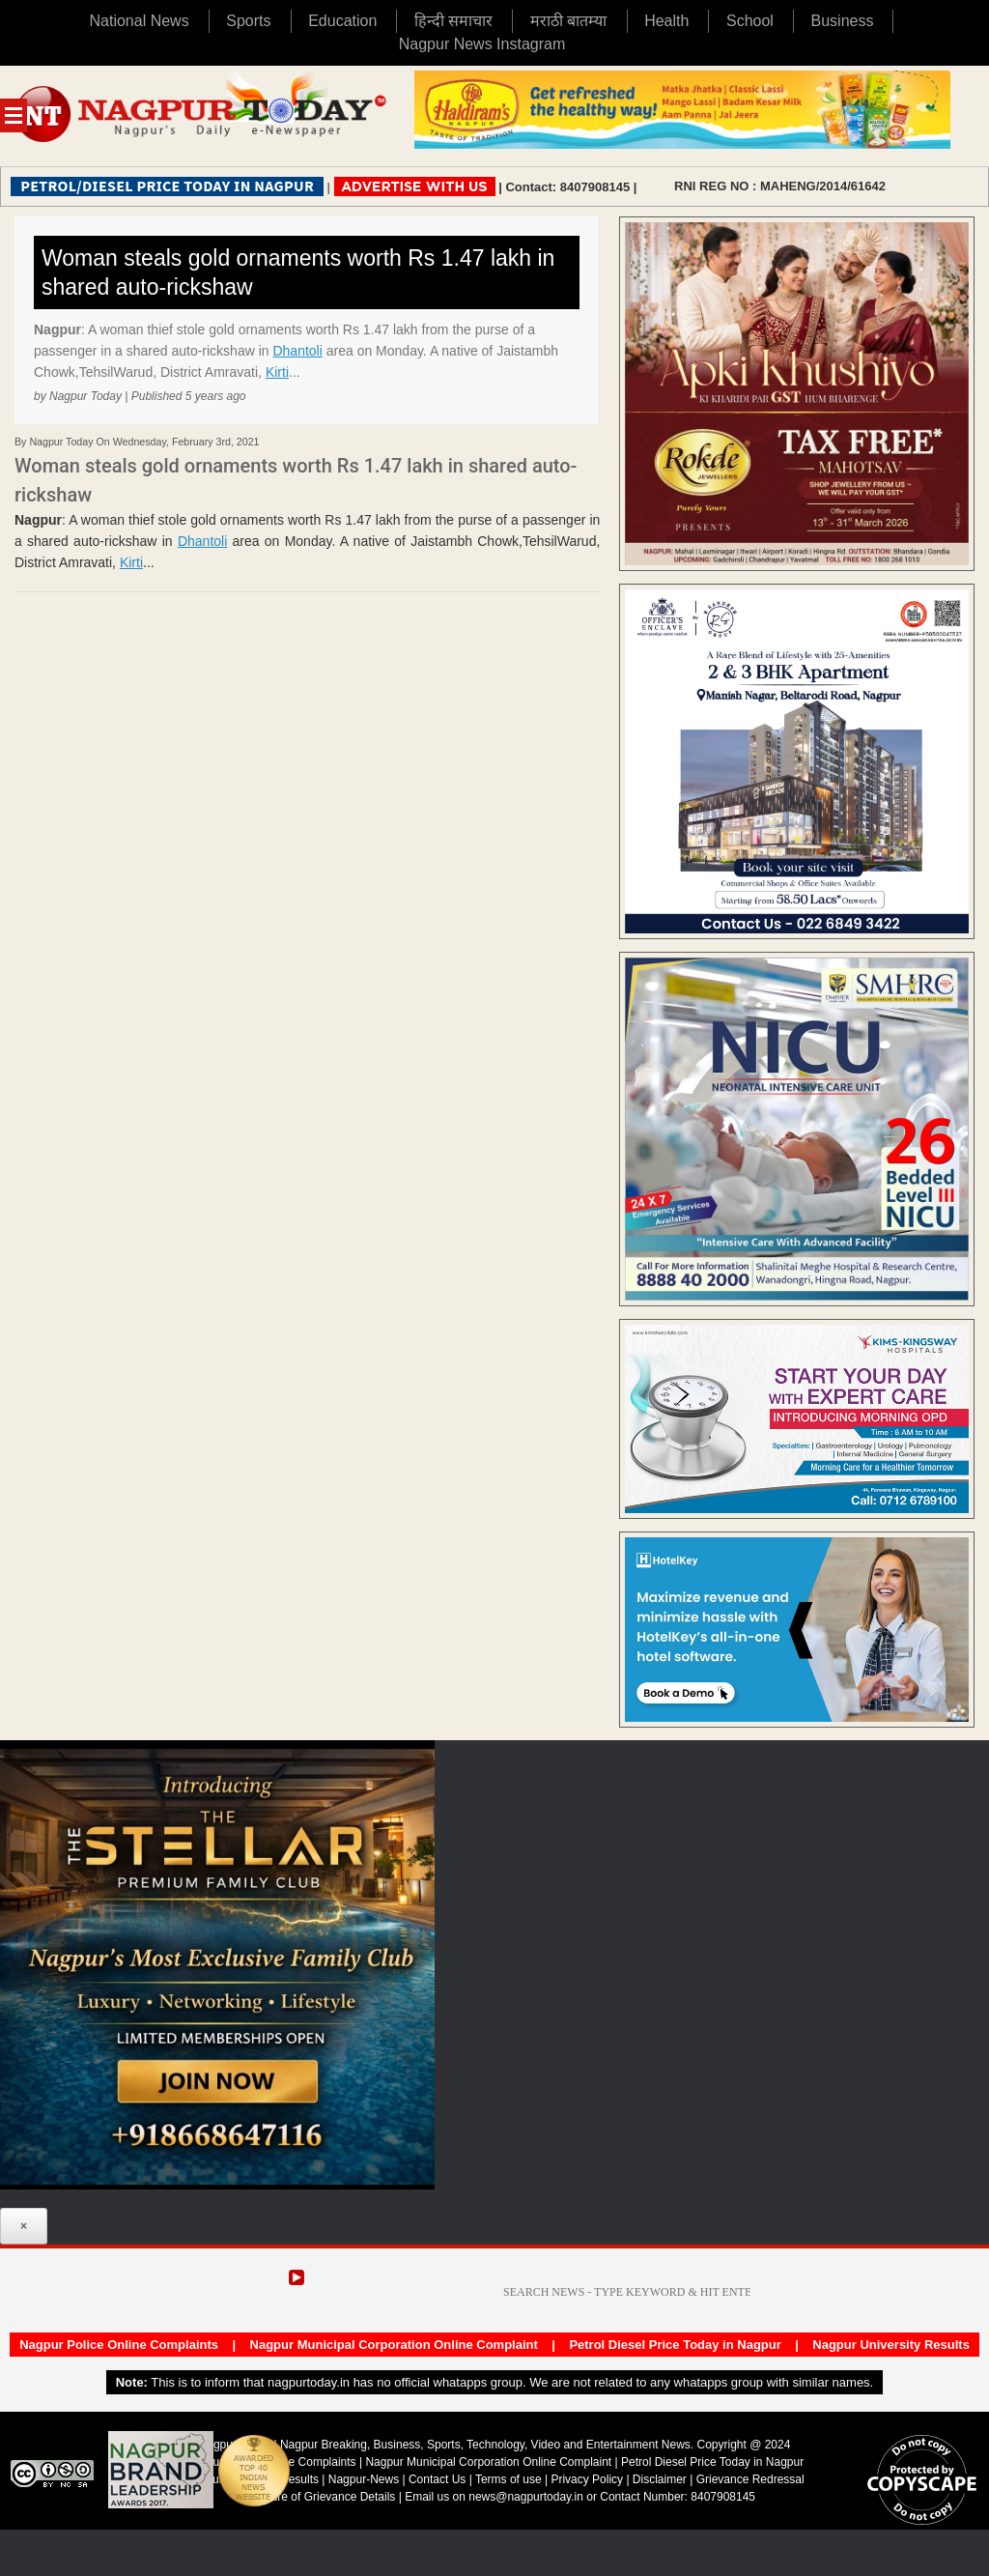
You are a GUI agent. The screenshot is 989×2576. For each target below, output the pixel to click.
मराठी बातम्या (568, 21)
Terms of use (508, 2479)
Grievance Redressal (750, 2479)
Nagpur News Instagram (482, 44)
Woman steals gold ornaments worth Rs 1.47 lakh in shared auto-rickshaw (298, 272)
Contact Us (437, 2479)
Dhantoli (297, 350)
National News (139, 21)
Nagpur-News (363, 2479)
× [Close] (23, 2226)
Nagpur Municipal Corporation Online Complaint (394, 2344)
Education (342, 21)
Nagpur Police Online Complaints (118, 2344)
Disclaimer (661, 2479)
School (750, 21)
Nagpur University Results (891, 2344)
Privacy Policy (587, 2479)
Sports (248, 21)
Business (842, 21)
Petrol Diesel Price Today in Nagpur (674, 2344)
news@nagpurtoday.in (525, 2497)
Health (666, 21)
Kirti (277, 372)
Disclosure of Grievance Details (314, 2497)
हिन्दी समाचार (453, 21)
